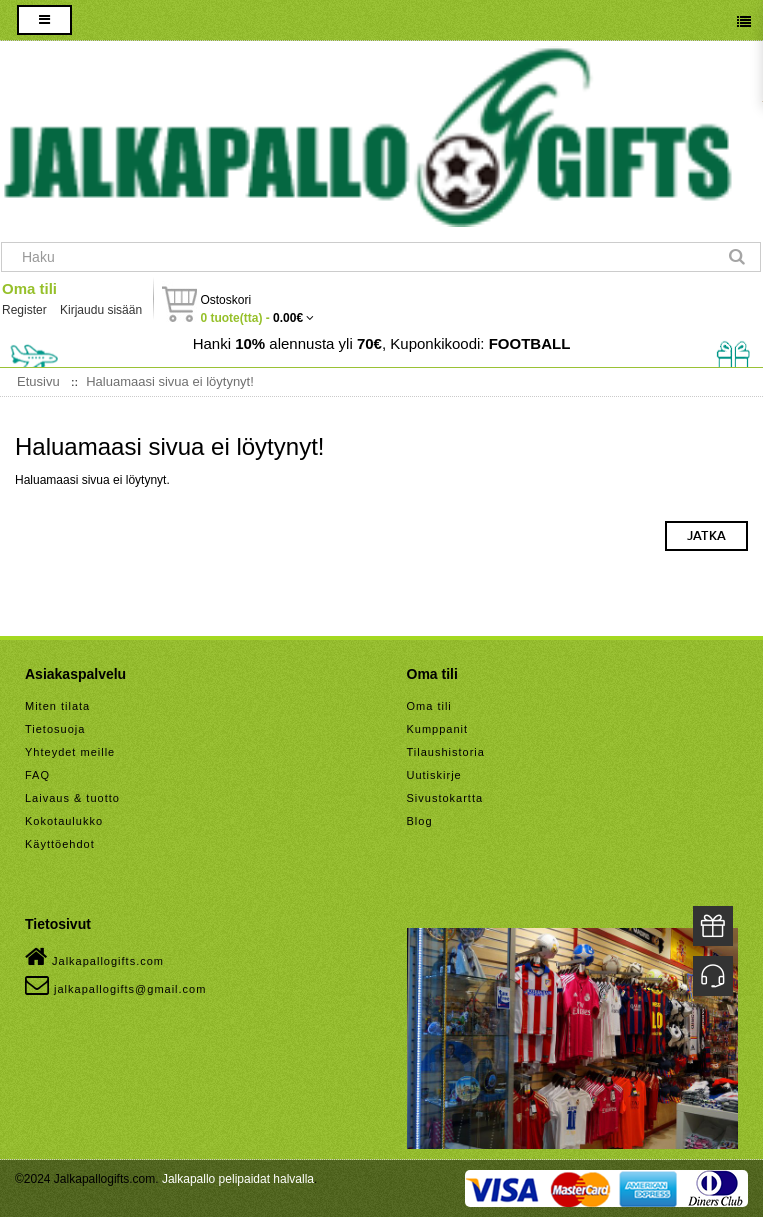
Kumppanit (438, 729)
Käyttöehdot (60, 844)
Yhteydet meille (70, 752)
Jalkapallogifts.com (94, 957)
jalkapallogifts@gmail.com (115, 985)
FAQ (37, 775)
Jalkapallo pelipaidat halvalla (238, 1179)
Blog (420, 821)
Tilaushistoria (446, 752)
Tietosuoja (55, 729)
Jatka (706, 536)
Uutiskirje (434, 775)
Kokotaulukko (64, 821)
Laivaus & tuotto (72, 798)
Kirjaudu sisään (101, 310)
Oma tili (29, 288)
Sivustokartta (445, 798)
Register (24, 310)
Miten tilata (57, 706)
